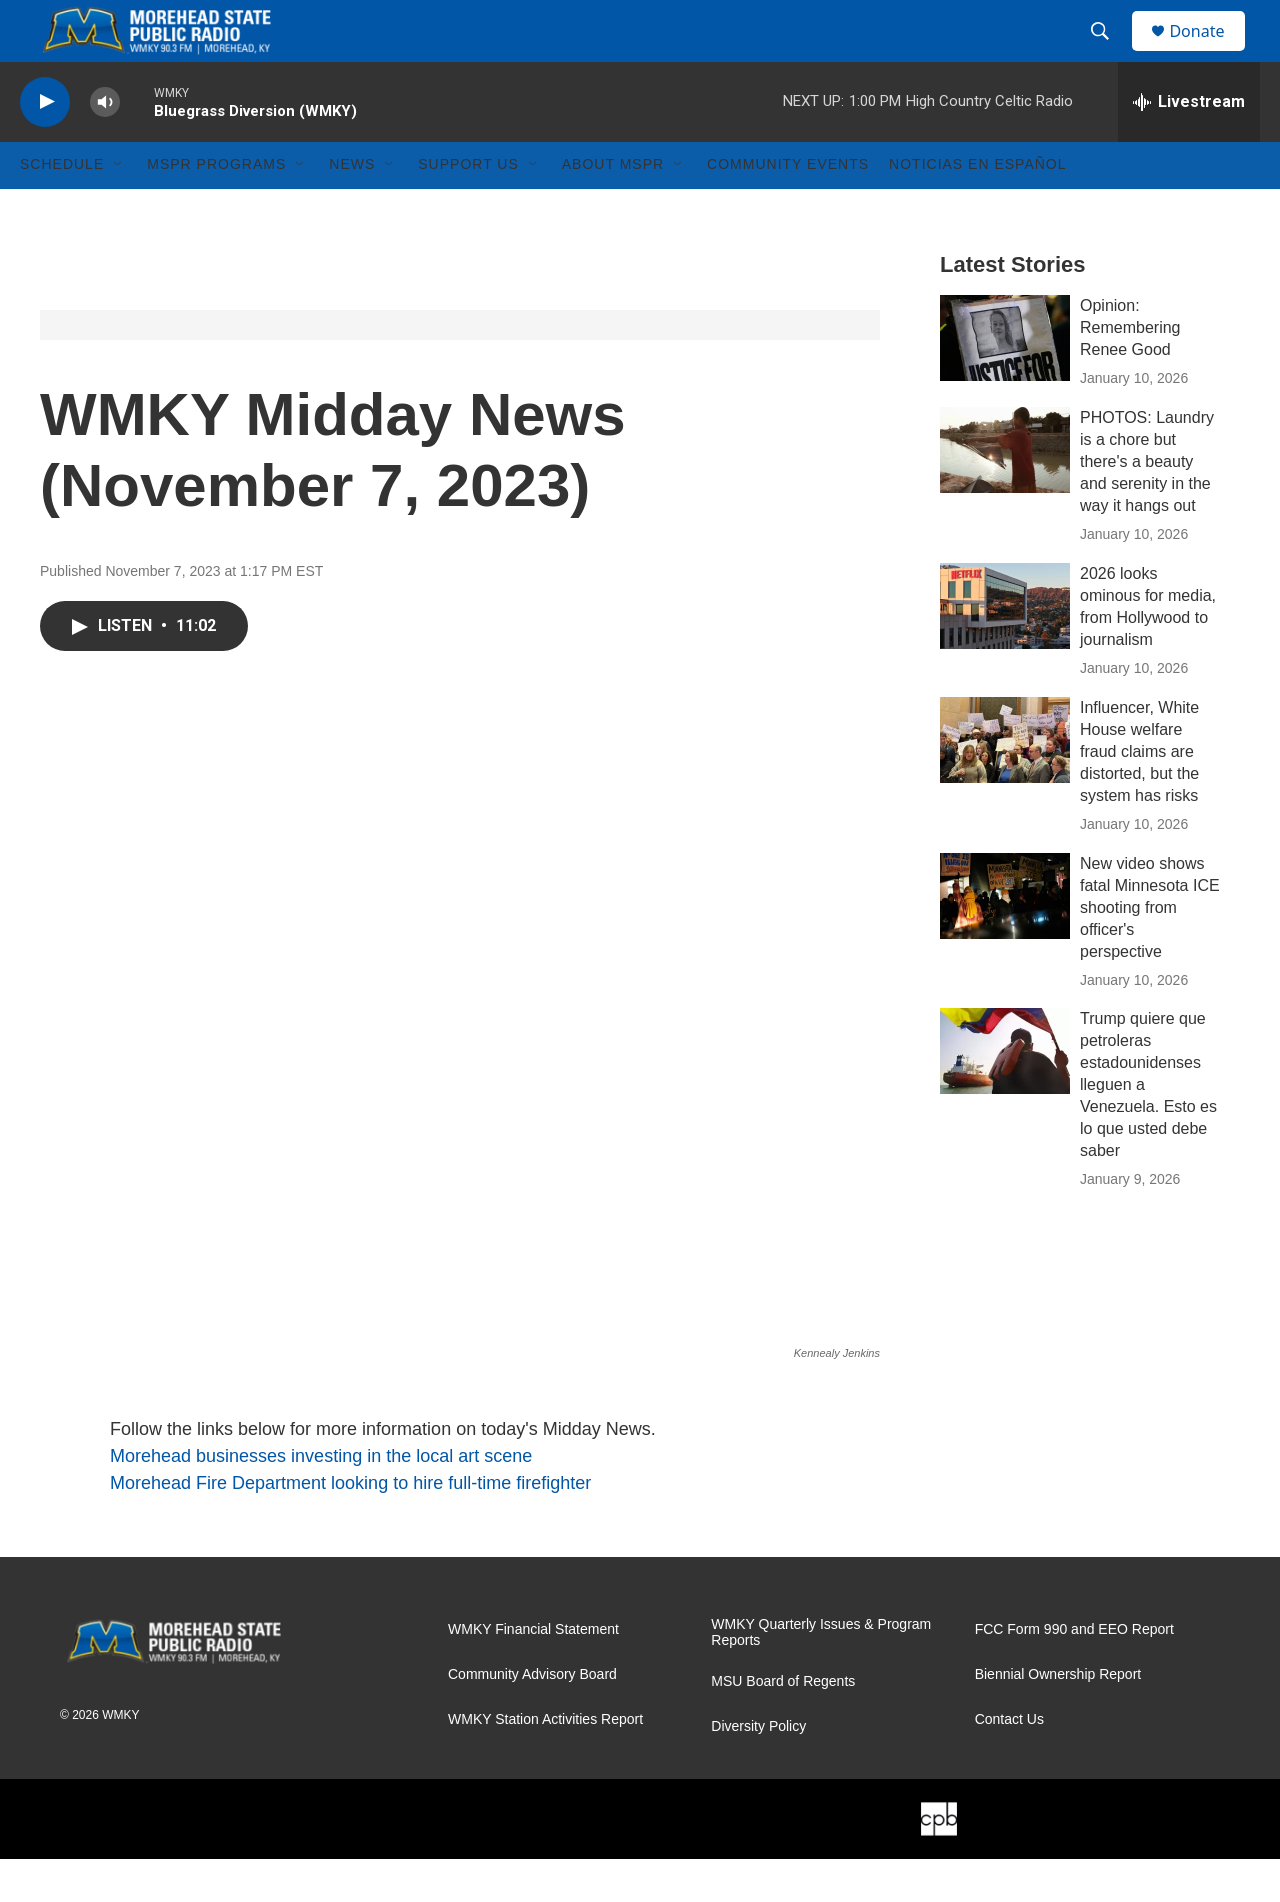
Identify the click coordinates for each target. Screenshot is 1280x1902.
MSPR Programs (216, 208)
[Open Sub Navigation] (119, 208)
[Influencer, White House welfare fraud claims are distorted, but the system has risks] (1005, 783)
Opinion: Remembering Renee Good (1130, 370)
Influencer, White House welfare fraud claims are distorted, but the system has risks (1139, 794)
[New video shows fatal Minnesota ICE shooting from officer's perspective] (1005, 939)
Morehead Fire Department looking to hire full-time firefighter (350, 1526)
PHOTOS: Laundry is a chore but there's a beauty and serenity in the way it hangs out (1147, 504)
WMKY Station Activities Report (545, 1762)
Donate (1209, 52)
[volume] (105, 145)
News (352, 208)
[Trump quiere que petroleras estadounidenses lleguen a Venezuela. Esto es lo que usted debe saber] (1005, 1095)
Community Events (788, 208)
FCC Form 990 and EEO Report (1074, 1672)
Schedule (62, 208)
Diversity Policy (758, 1769)
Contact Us (1009, 1762)
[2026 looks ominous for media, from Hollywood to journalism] (1005, 649)
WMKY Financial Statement (533, 1672)
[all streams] (1189, 145)
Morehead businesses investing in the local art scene (321, 1499)
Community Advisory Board (532, 1717)
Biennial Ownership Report (1058, 1717)
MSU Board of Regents (783, 1724)
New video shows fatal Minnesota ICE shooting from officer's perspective (1150, 950)
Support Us (468, 208)
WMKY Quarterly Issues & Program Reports (821, 1675)
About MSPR (613, 208)
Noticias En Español (977, 208)
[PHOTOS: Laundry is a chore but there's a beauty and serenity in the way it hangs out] (1005, 493)
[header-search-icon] (1109, 53)
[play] (45, 145)
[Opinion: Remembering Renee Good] (1005, 381)
